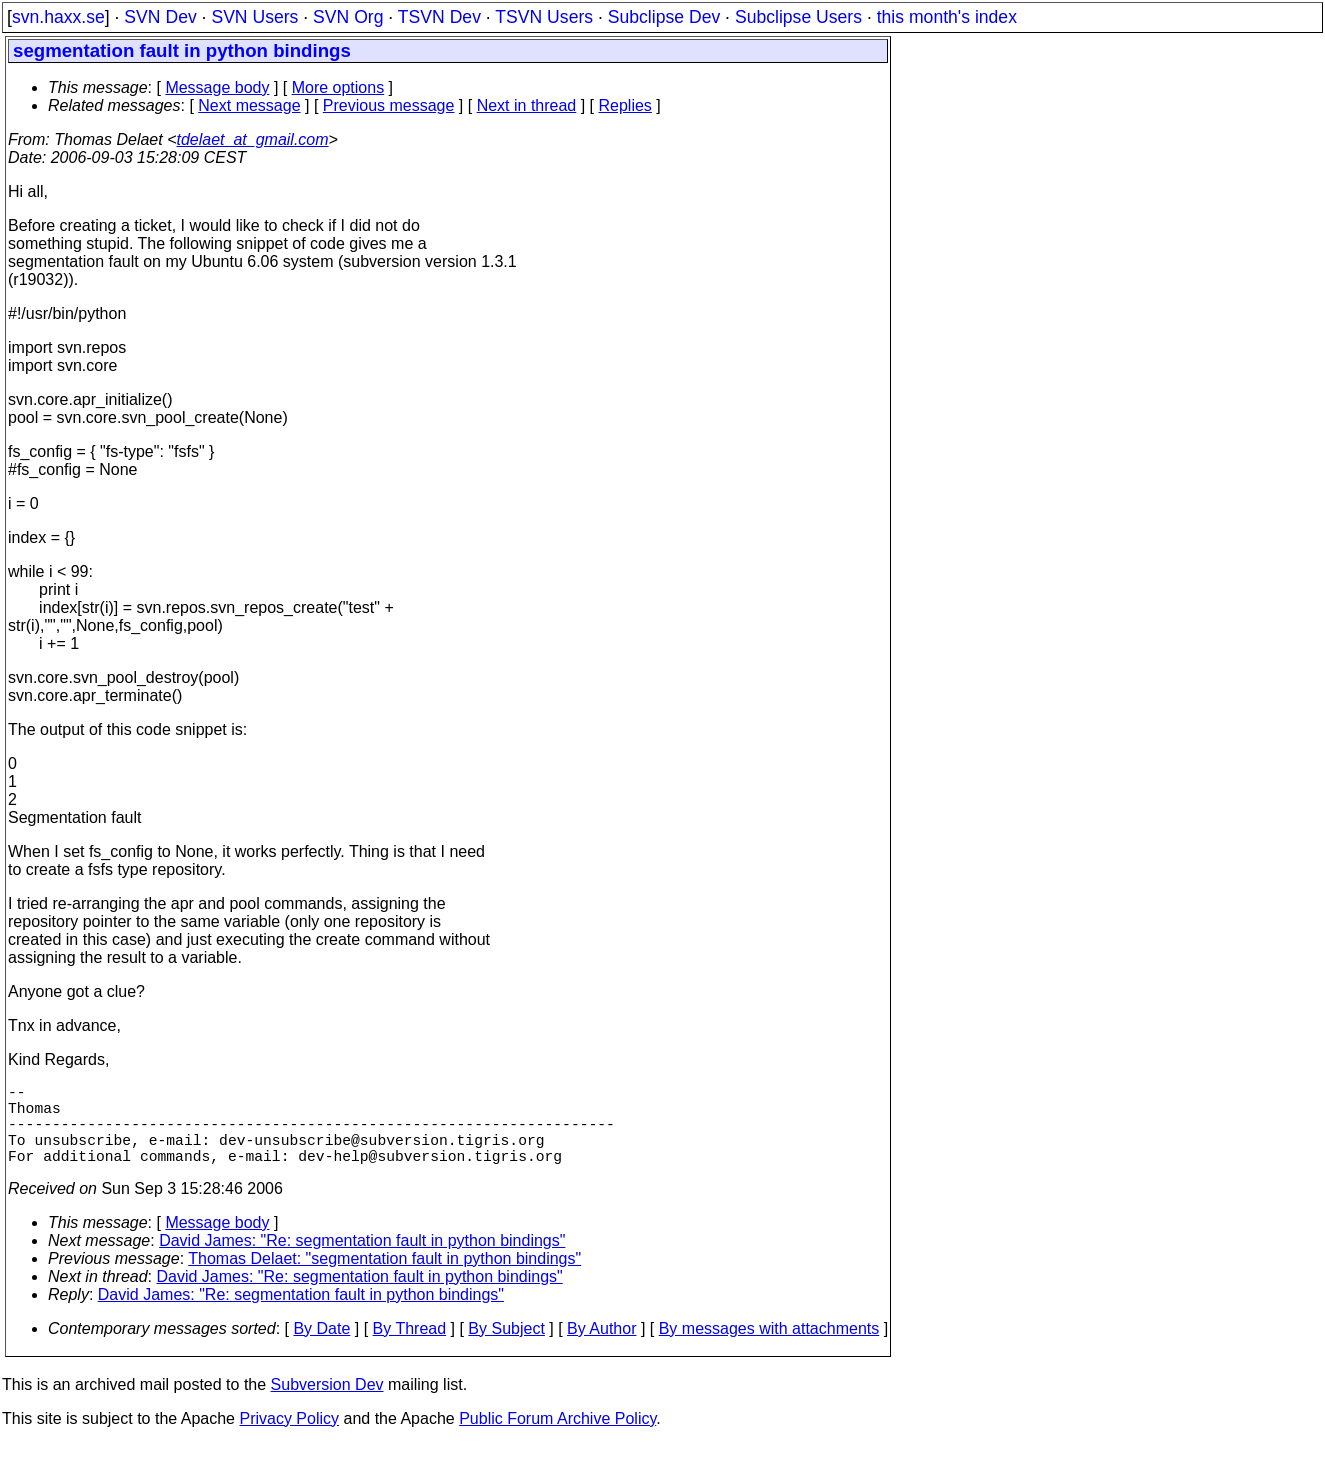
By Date (321, 1348)
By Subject (506, 1348)
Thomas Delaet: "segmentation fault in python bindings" (384, 1278)
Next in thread (527, 105)
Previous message (389, 105)
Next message (249, 105)
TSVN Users (544, 17)
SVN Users (254, 17)
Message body (217, 87)
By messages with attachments (769, 1348)
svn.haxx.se (58, 17)
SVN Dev (160, 17)
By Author (601, 1348)
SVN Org (348, 17)
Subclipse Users (798, 17)
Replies (625, 105)
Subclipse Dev (664, 17)
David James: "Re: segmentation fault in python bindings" (362, 1260)
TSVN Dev (439, 17)
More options (338, 87)
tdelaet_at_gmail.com (253, 139)
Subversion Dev (327, 1404)
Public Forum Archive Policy (557, 1438)
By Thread (410, 1348)
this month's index (947, 17)
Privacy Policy (289, 1438)
